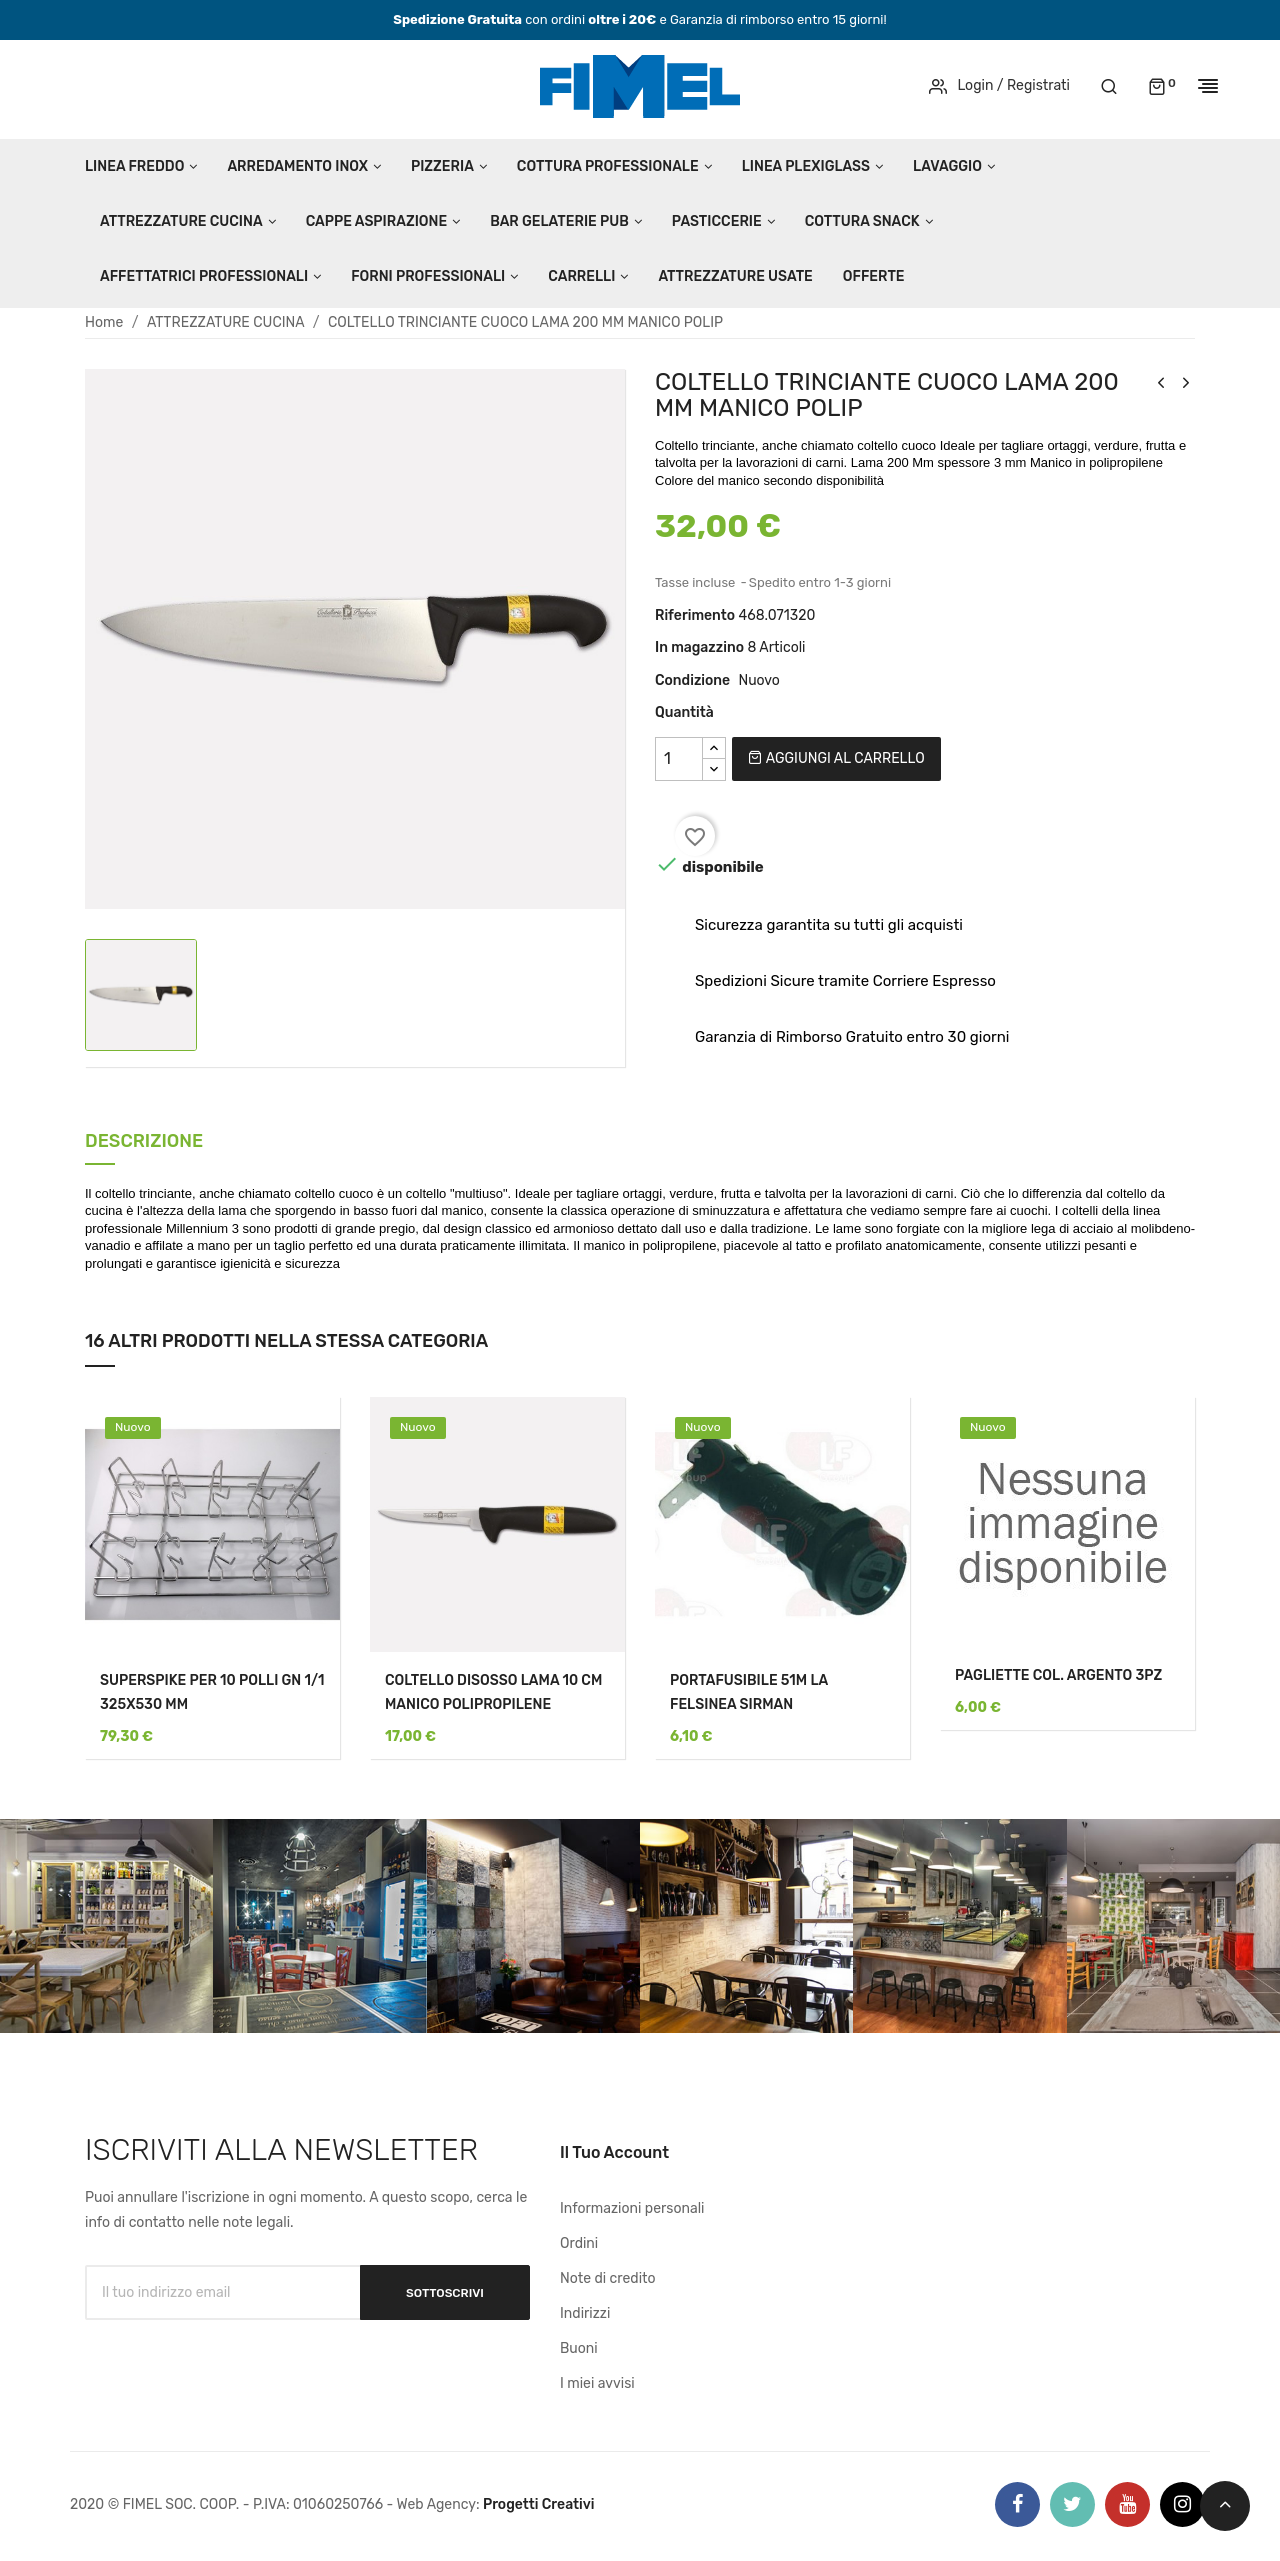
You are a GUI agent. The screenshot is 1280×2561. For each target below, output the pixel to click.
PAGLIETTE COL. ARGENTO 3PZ (1058, 1675)
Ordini (579, 2243)
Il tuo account (614, 2152)
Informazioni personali (632, 2208)
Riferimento (695, 615)
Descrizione (144, 1142)
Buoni (579, 2348)
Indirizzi (585, 2313)
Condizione (692, 680)
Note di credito (608, 2278)
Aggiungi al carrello (836, 758)
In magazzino (699, 647)
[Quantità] (679, 759)
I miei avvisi (597, 2383)
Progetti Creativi (539, 2504)
